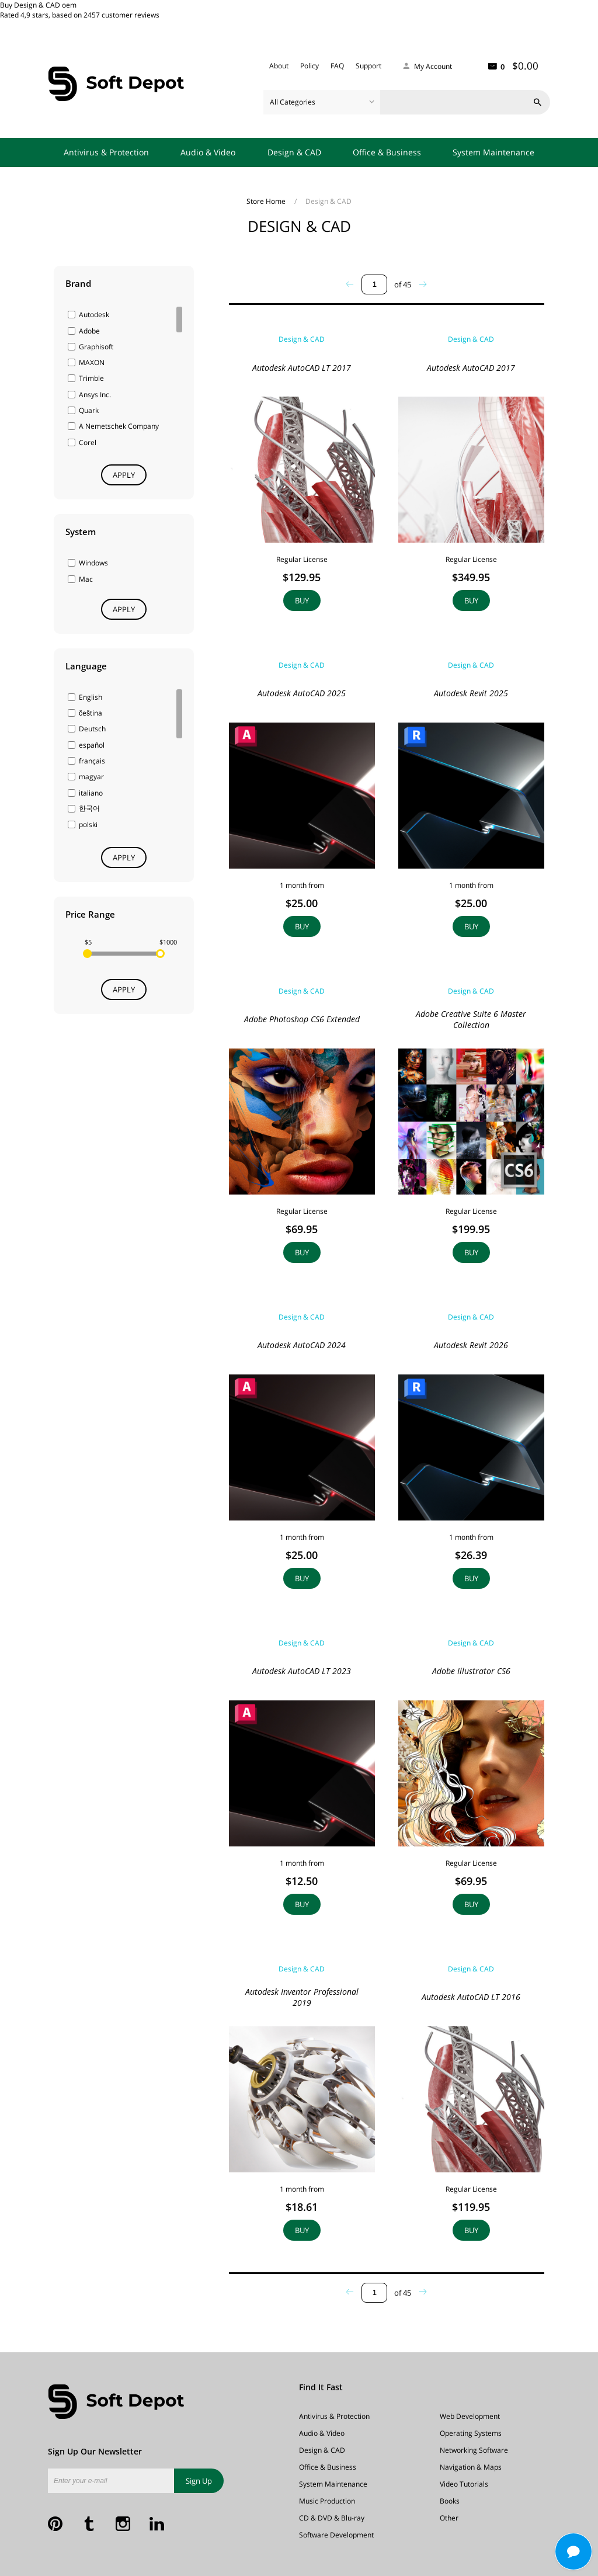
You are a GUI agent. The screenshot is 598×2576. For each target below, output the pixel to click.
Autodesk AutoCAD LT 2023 (301, 1670)
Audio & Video (207, 152)
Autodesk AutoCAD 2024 (302, 1345)
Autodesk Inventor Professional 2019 (302, 1997)
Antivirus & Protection (106, 152)
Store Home (266, 201)
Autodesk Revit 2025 (471, 693)
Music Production (327, 2501)
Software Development (336, 2535)
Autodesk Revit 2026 (471, 1345)
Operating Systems (471, 2433)
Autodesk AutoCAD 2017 (471, 367)
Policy (309, 66)
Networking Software (474, 2450)
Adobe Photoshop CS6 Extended (302, 1019)
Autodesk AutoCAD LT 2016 (471, 1996)
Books (450, 2501)
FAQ (337, 66)
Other (449, 2518)
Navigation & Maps (471, 2467)
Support (368, 66)
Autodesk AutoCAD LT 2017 (301, 367)
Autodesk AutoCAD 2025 (302, 693)
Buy (302, 600)
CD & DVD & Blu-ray (331, 2518)
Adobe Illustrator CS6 (471, 1670)
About (278, 66)
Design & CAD (294, 152)
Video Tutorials (464, 2484)
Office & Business (387, 152)
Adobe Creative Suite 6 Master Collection (471, 1019)
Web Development (470, 2416)
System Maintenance (493, 152)
